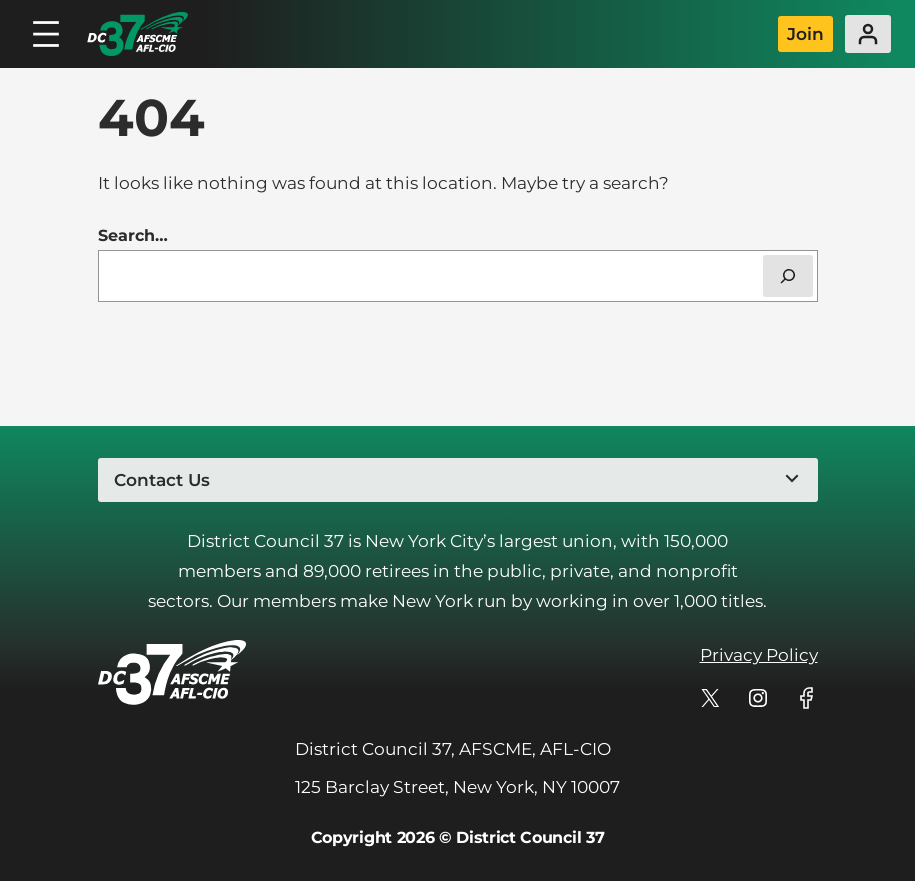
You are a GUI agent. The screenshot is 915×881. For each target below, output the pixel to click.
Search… (133, 235)
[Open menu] (46, 34)
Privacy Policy (759, 654)
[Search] (788, 276)
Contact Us (162, 479)
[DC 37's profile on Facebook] (806, 698)
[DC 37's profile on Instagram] (758, 698)
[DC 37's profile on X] (710, 698)
